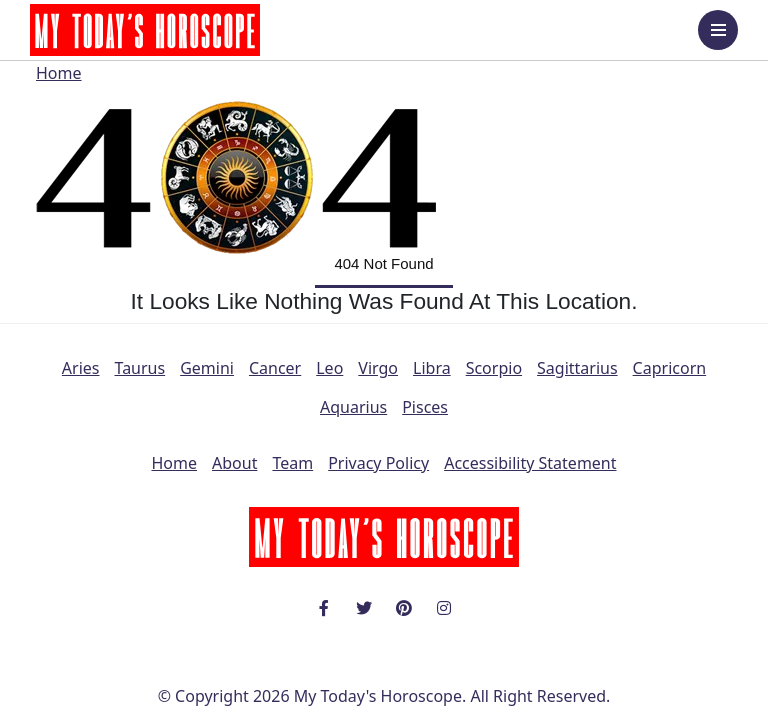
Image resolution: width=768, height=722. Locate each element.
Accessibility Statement (530, 463)
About (234, 463)
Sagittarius (577, 368)
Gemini (207, 368)
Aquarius (353, 407)
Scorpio (494, 368)
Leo (329, 368)
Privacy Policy (378, 463)
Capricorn (670, 368)
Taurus (140, 368)
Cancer (275, 368)
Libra (432, 368)
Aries (81, 368)
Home (59, 73)
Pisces (425, 407)
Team (292, 463)
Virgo (378, 368)
